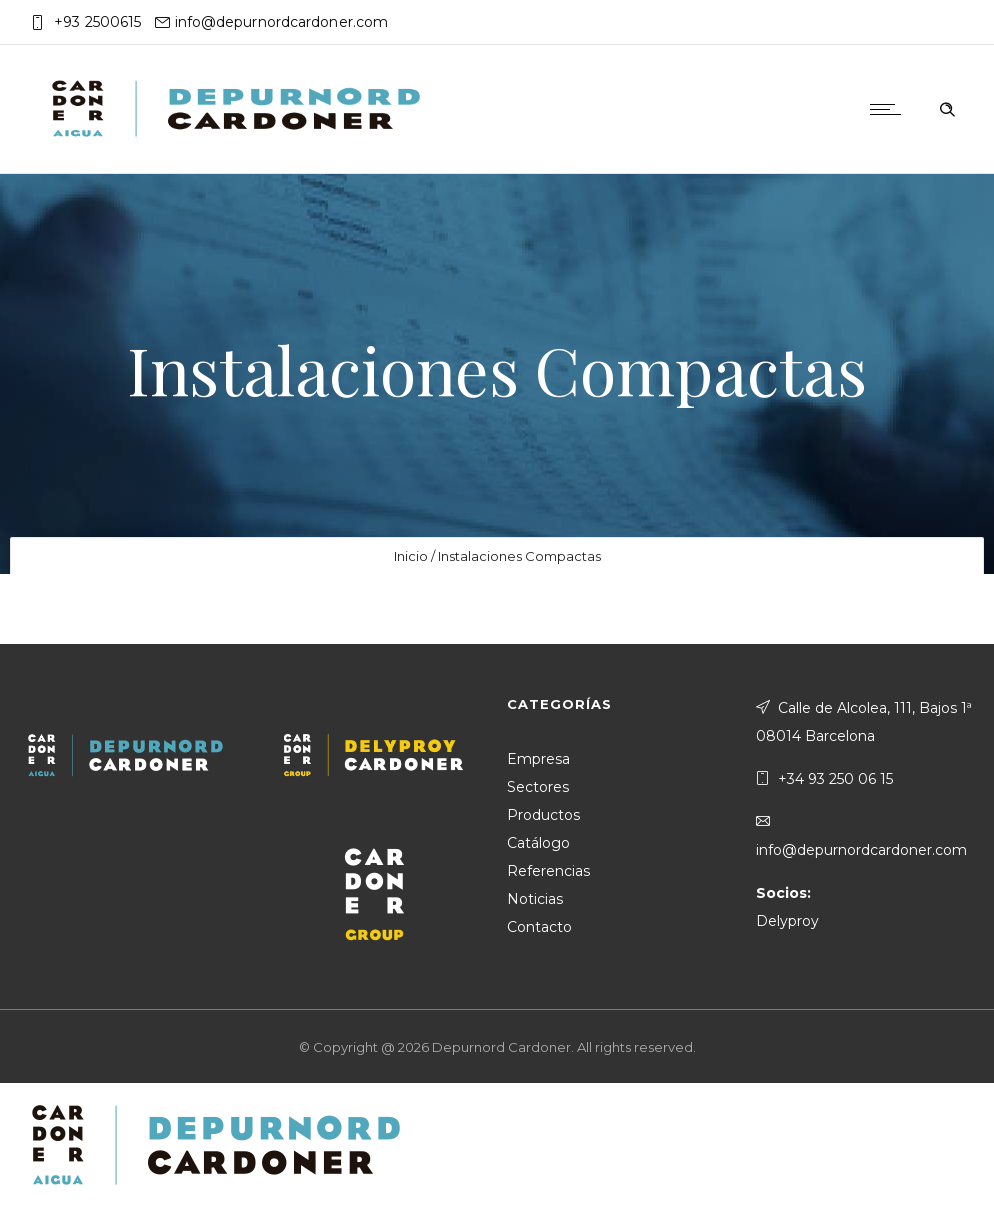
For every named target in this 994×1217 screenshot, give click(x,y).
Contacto (539, 927)
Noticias (535, 899)
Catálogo (538, 843)
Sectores (538, 787)
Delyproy (787, 921)
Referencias (548, 871)
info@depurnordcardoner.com (282, 22)
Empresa (538, 759)
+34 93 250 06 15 (835, 779)
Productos (543, 815)
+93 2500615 (97, 22)
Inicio (411, 556)
